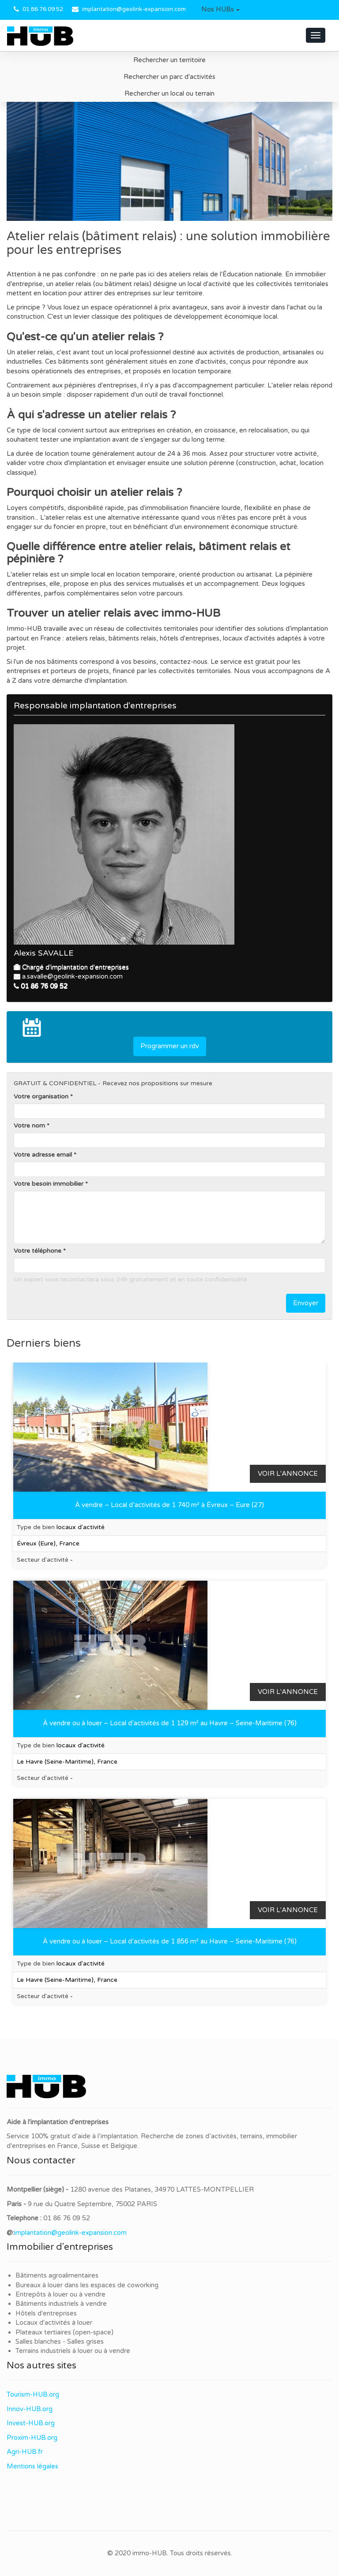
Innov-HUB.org (30, 2409)
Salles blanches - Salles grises (59, 2341)
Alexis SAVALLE (44, 953)
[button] (220, 9)
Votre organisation (41, 1096)
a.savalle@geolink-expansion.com (72, 976)
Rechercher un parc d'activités (169, 77)
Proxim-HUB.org (32, 2438)
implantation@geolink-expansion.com (134, 9)
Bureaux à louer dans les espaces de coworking (87, 2285)
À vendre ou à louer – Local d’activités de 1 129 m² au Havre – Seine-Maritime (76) (170, 1723)
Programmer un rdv (169, 1046)
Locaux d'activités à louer (53, 2323)
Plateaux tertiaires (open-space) (64, 2332)
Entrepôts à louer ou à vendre (60, 2294)
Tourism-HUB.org (33, 2394)
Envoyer (305, 1303)
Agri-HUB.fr (25, 2452)
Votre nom (29, 1125)
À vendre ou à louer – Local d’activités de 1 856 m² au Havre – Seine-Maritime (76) (170, 1941)
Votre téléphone (37, 1250)
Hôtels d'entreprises (46, 2313)
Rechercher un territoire (169, 60)
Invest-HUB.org (31, 2423)
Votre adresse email (43, 1154)
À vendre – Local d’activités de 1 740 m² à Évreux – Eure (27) (169, 1505)
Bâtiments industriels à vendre (61, 2304)
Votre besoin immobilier (48, 1183)
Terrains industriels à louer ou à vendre (72, 2351)
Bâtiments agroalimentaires (56, 2275)
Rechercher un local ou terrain (169, 93)
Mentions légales (32, 2466)
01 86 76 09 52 (43, 9)
